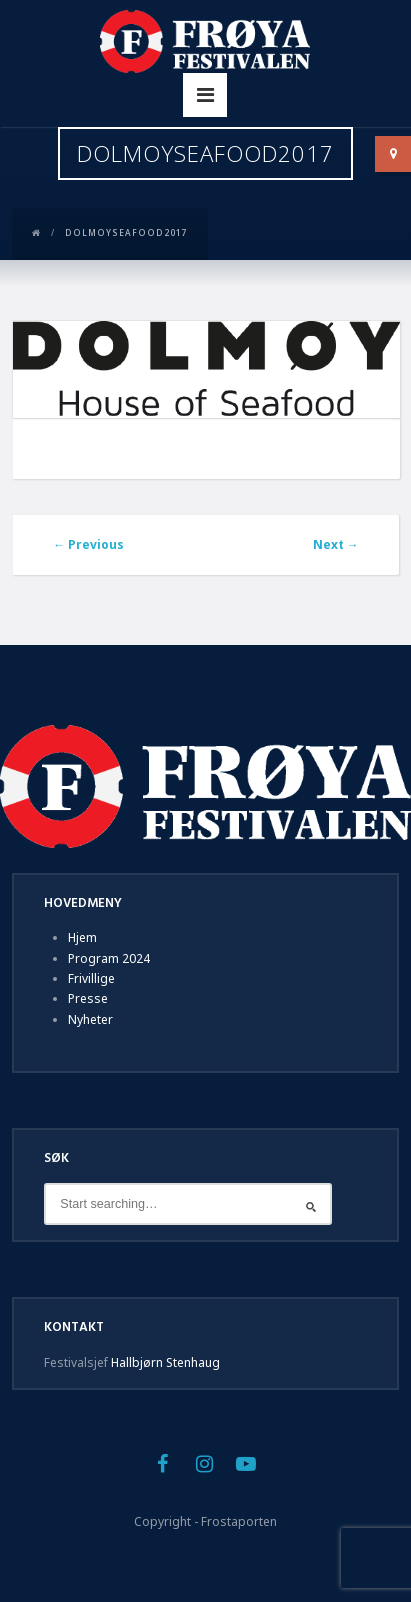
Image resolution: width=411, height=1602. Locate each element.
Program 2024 (109, 958)
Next (336, 544)
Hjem (82, 937)
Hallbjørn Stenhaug (165, 1362)
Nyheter (90, 1019)
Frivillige (91, 978)
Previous (88, 544)
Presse (88, 998)
